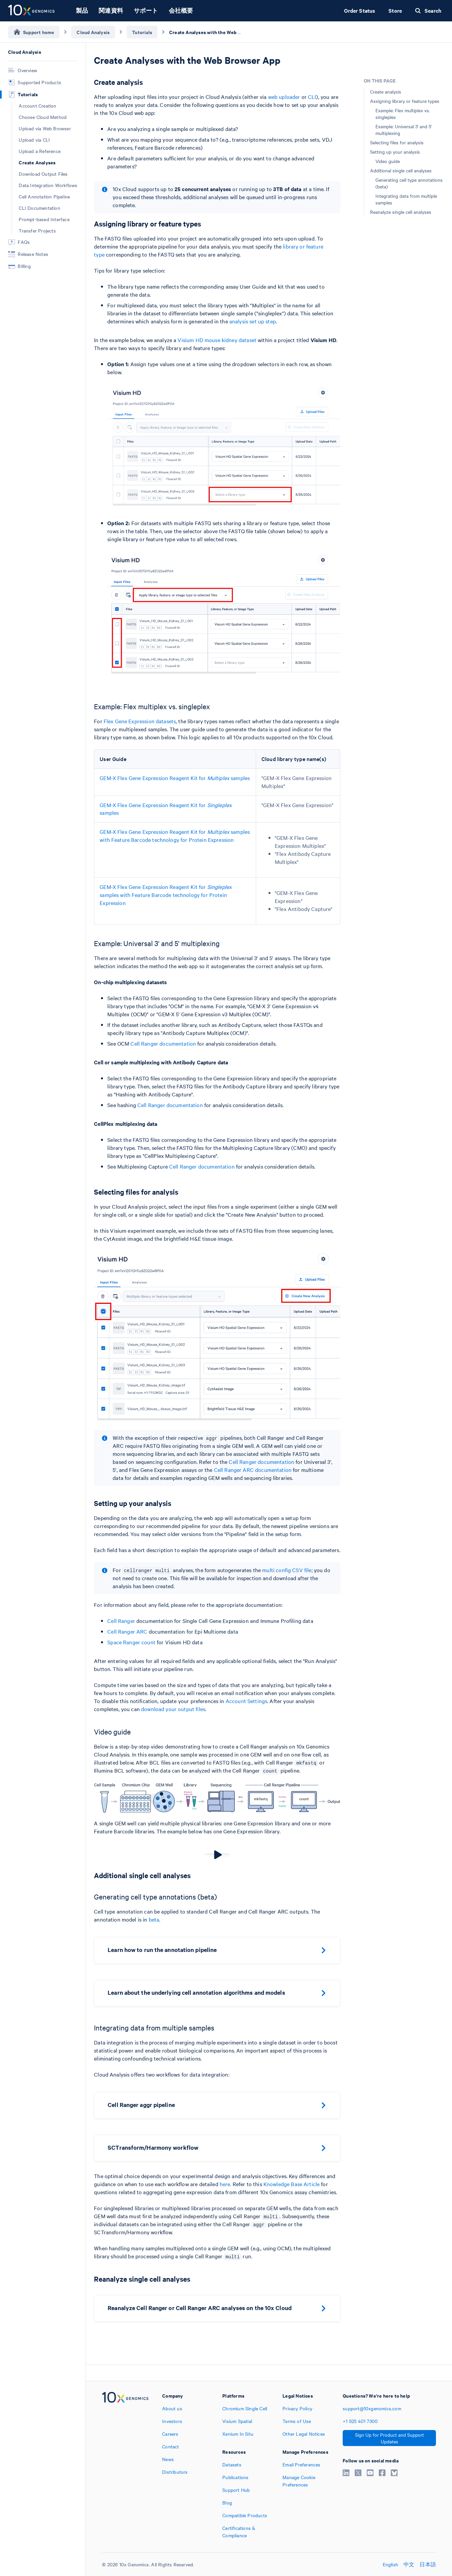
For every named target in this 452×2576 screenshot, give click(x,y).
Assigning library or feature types (404, 101)
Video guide (387, 161)
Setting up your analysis (395, 151)
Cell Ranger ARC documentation (253, 1469)
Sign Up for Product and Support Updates (389, 2438)
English (390, 2564)
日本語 (428, 2564)
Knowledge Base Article (291, 2183)
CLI (312, 96)
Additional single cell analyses (401, 170)
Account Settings (246, 1700)
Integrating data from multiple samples (406, 199)
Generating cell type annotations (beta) (409, 183)
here (225, 2183)
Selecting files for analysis (397, 142)
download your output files (173, 1708)
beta (154, 1919)
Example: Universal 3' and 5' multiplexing (403, 129)
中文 (409, 2564)
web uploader (284, 96)
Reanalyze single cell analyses (400, 211)
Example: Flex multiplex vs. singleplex (402, 113)
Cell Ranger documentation (163, 1043)
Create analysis (385, 91)
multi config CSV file (286, 1569)
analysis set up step (252, 321)
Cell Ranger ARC (127, 1631)
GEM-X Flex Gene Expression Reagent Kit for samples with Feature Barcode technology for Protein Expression (166, 894)
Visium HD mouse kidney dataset (217, 339)
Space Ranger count (131, 1642)
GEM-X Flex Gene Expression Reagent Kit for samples (175, 777)
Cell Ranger (121, 1620)
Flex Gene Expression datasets (140, 721)
